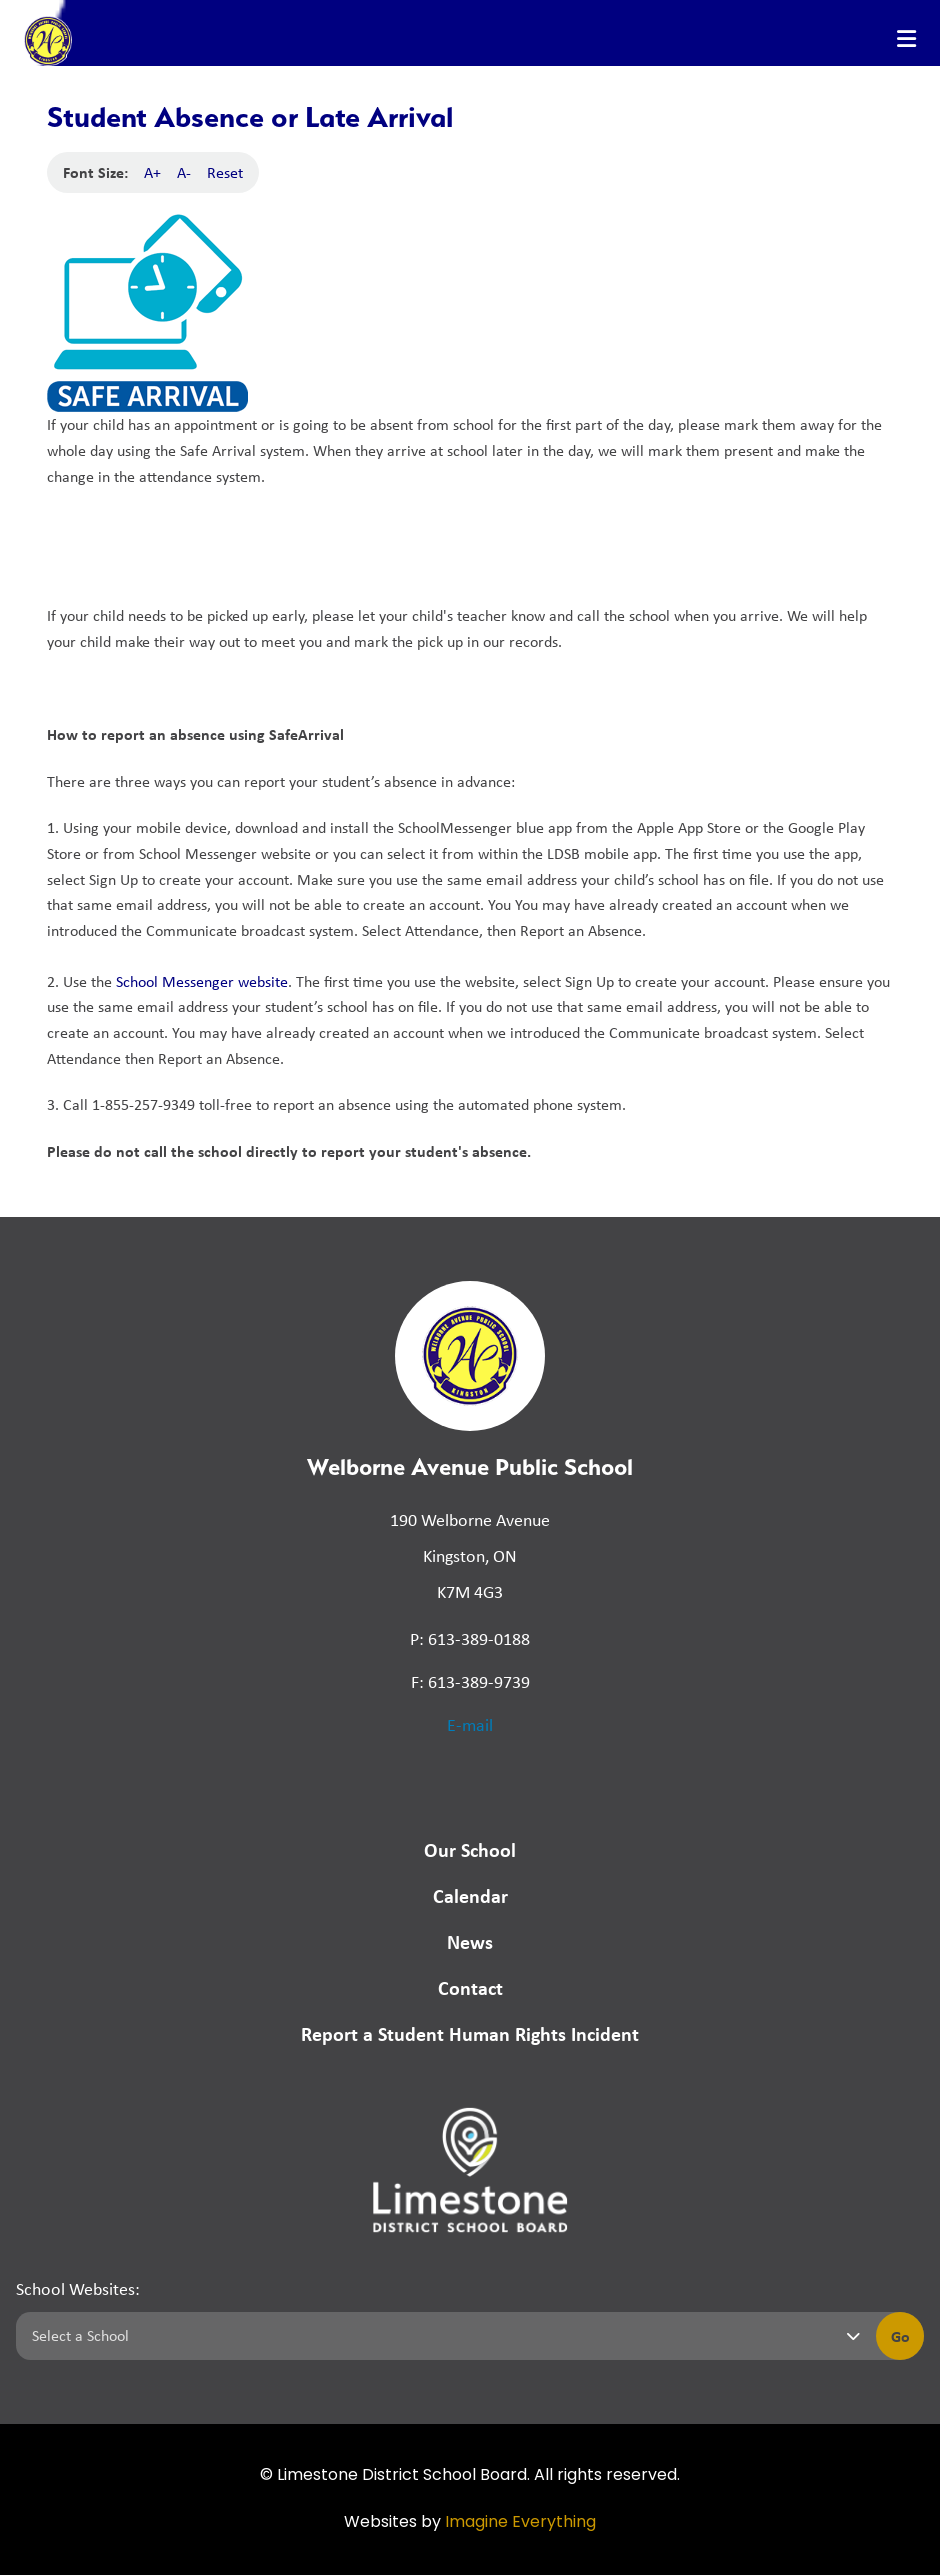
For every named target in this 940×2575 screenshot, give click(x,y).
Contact (470, 1987)
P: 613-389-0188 (470, 1639)
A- (184, 172)
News (470, 1941)
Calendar (470, 1895)
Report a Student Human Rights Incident (470, 2033)
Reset (225, 172)
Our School (470, 1849)
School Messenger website (202, 981)
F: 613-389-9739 (470, 1682)
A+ (152, 172)
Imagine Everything (520, 2523)
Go (900, 2336)
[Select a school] (442, 2336)
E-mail (470, 1725)
